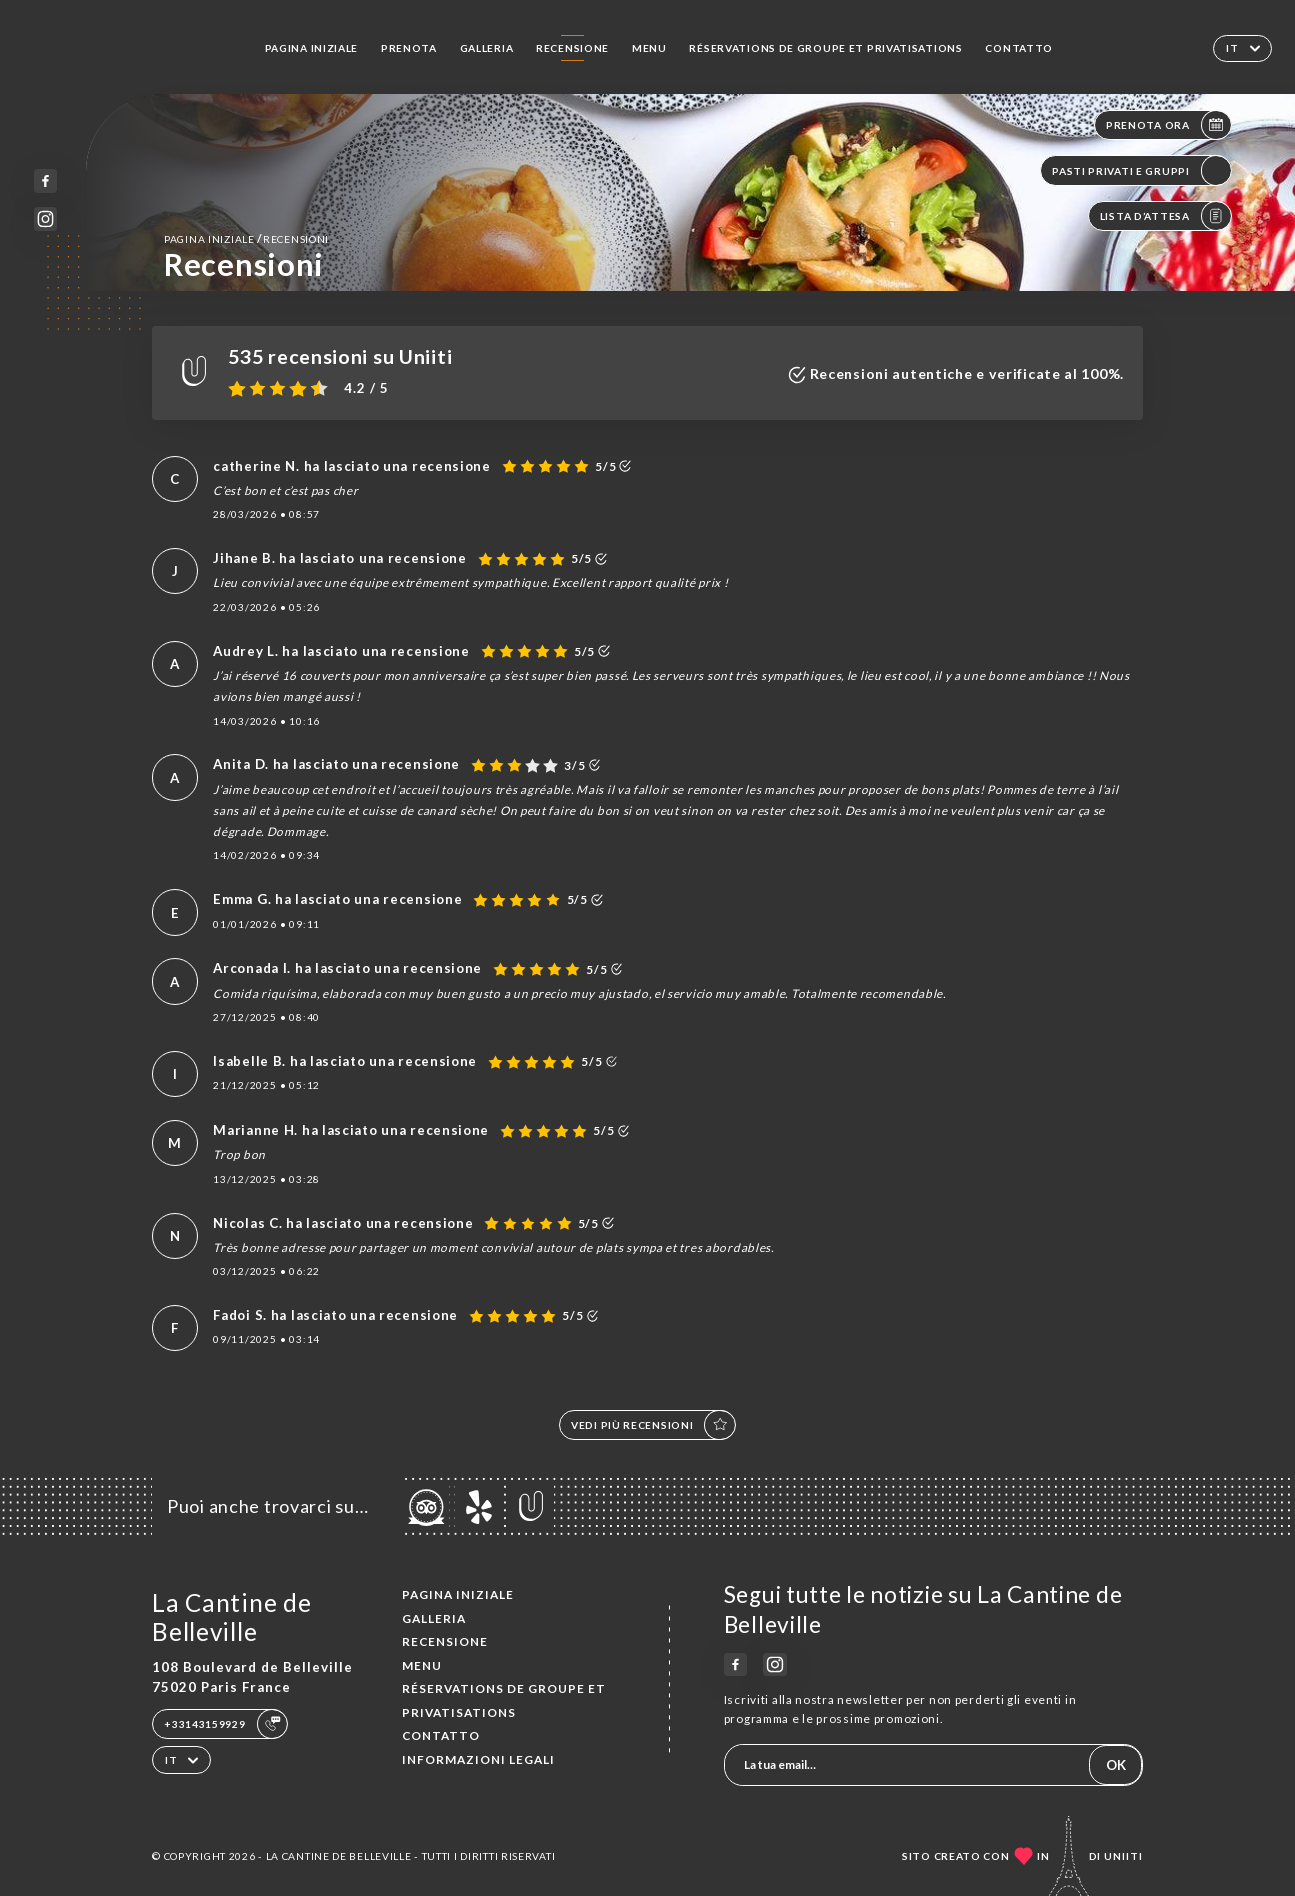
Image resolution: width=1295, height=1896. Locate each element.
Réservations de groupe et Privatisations (825, 48)
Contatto (1019, 48)
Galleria (487, 48)
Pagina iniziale (312, 48)
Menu (649, 48)
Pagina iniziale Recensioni (246, 238)
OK (1116, 1765)
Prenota (409, 48)
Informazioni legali (478, 1759)
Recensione (572, 48)
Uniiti (1123, 1856)
